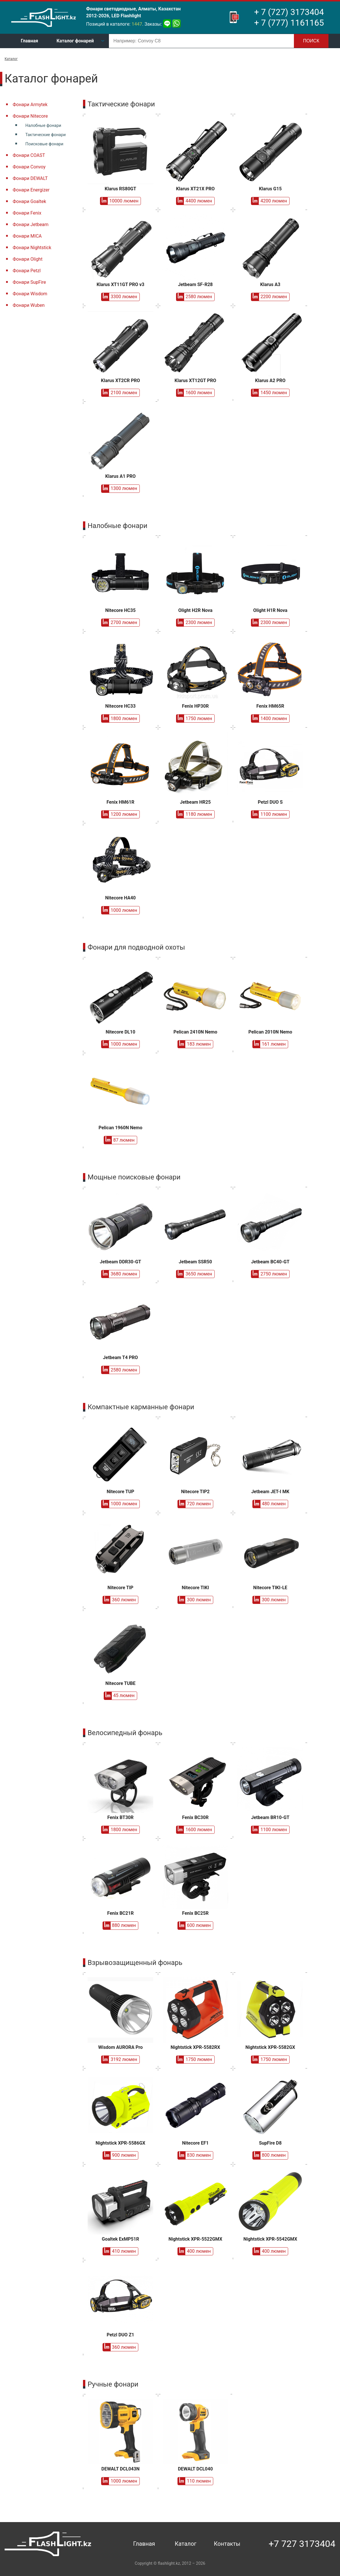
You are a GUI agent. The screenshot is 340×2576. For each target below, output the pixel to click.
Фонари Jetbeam (30, 224)
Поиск (311, 40)
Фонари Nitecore (30, 116)
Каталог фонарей (75, 41)
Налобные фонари (43, 125)
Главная (29, 41)
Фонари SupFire (29, 282)
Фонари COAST (29, 155)
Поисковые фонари (44, 144)
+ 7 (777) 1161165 (289, 23)
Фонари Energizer (31, 190)
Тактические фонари (45, 134)
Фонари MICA (27, 236)
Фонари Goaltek (29, 201)
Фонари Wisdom (30, 293)
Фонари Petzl (27, 270)
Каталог (11, 59)
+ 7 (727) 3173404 (289, 12)
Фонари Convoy (29, 167)
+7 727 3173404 (302, 2543)
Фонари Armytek (30, 104)
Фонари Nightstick (32, 247)
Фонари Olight (27, 259)
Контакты (227, 2543)
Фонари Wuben (29, 305)
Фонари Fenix (27, 213)
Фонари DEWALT (30, 178)
